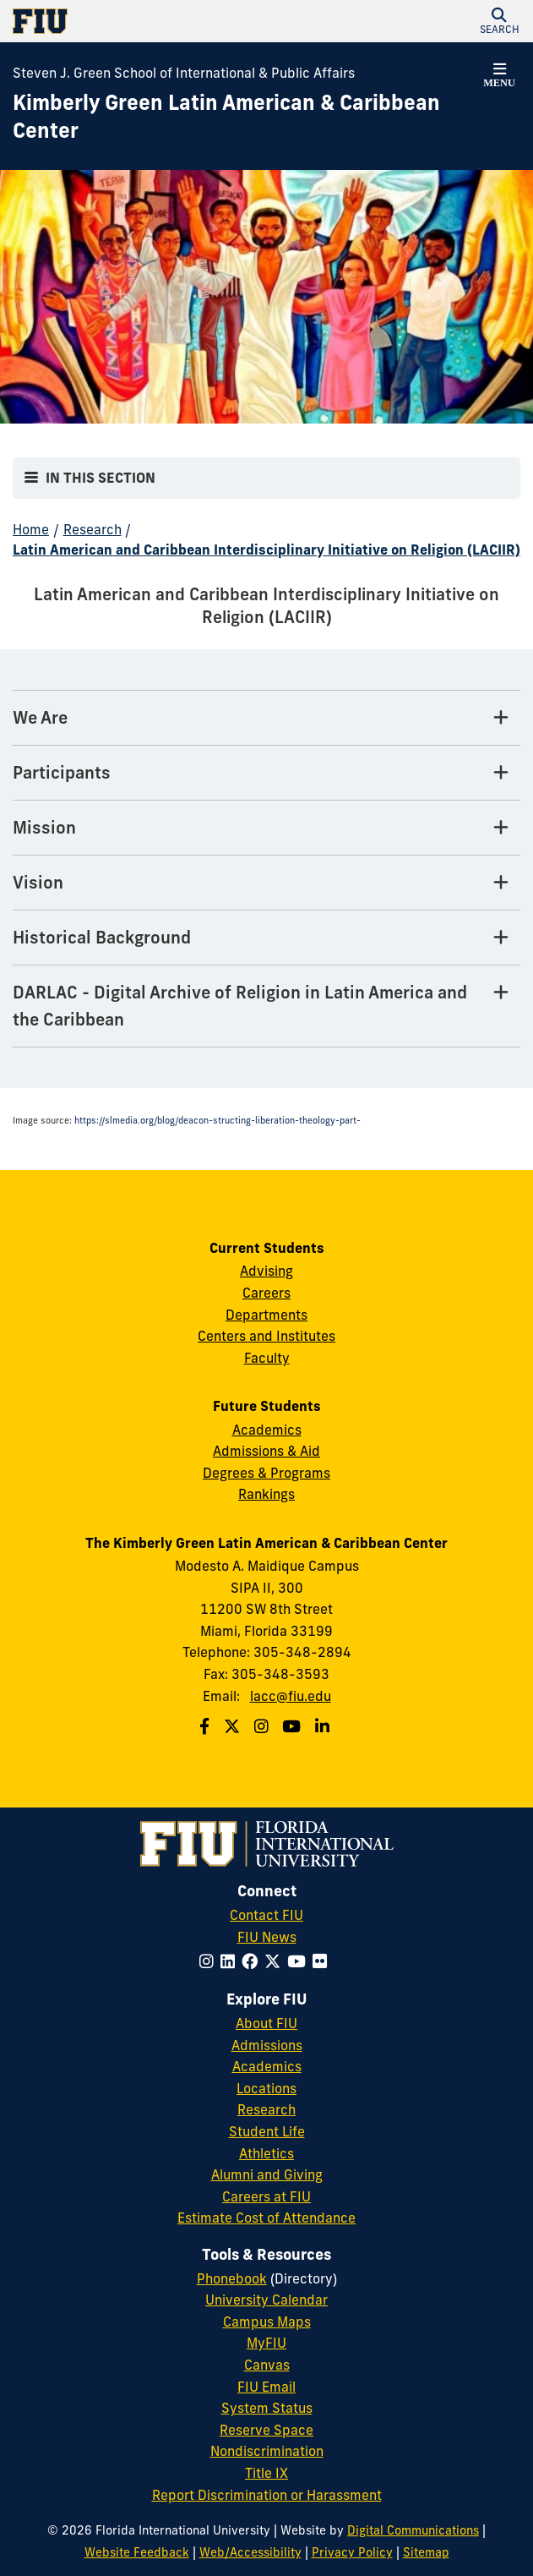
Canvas (267, 2364)
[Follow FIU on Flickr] (323, 1961)
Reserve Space (266, 2429)
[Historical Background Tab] (266, 938)
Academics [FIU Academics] (267, 2066)
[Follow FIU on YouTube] (300, 1961)
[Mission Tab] (266, 828)
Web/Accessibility (250, 2552)
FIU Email (266, 2386)
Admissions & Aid (266, 1450)
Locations (266, 2088)
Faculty (267, 1357)
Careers (266, 1292)
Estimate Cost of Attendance (266, 2217)
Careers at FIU (266, 2196)
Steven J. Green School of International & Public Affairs (184, 72)
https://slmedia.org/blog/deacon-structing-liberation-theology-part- (217, 1120)
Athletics (266, 2153)
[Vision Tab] (266, 883)
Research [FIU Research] (266, 2109)
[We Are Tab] (266, 718)
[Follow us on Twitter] (233, 1726)
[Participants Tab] (266, 773)
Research (92, 529)
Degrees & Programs (266, 1472)
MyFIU (266, 2342)
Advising (266, 1270)
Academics (267, 1429)
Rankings (266, 1493)
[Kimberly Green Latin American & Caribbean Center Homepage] (245, 117)
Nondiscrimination (267, 2450)
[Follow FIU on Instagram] (209, 1961)
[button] (499, 21)
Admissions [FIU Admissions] (266, 2045)
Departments (266, 1314)
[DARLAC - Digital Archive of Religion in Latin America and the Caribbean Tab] (266, 1006)
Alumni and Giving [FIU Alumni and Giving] (267, 2174)
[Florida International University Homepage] (140, 21)
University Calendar (266, 2299)
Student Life (267, 2131)
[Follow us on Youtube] (293, 1726)
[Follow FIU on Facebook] (253, 1961)
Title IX (266, 2472)
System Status (267, 2407)
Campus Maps (267, 2321)
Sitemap (426, 2552)
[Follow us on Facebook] (206, 1726)
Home (31, 529)
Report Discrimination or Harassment (267, 2494)
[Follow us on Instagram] (263, 1726)
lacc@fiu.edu (290, 1695)
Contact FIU (266, 1914)
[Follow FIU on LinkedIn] (231, 1961)
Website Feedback (136, 2552)
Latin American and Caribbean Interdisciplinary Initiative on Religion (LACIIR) (266, 549)
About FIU (266, 2023)
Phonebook (232, 2278)
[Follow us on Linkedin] (324, 1726)
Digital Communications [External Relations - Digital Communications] (413, 2530)
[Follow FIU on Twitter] (275, 1961)
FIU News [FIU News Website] (266, 1936)
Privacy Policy (352, 2552)
